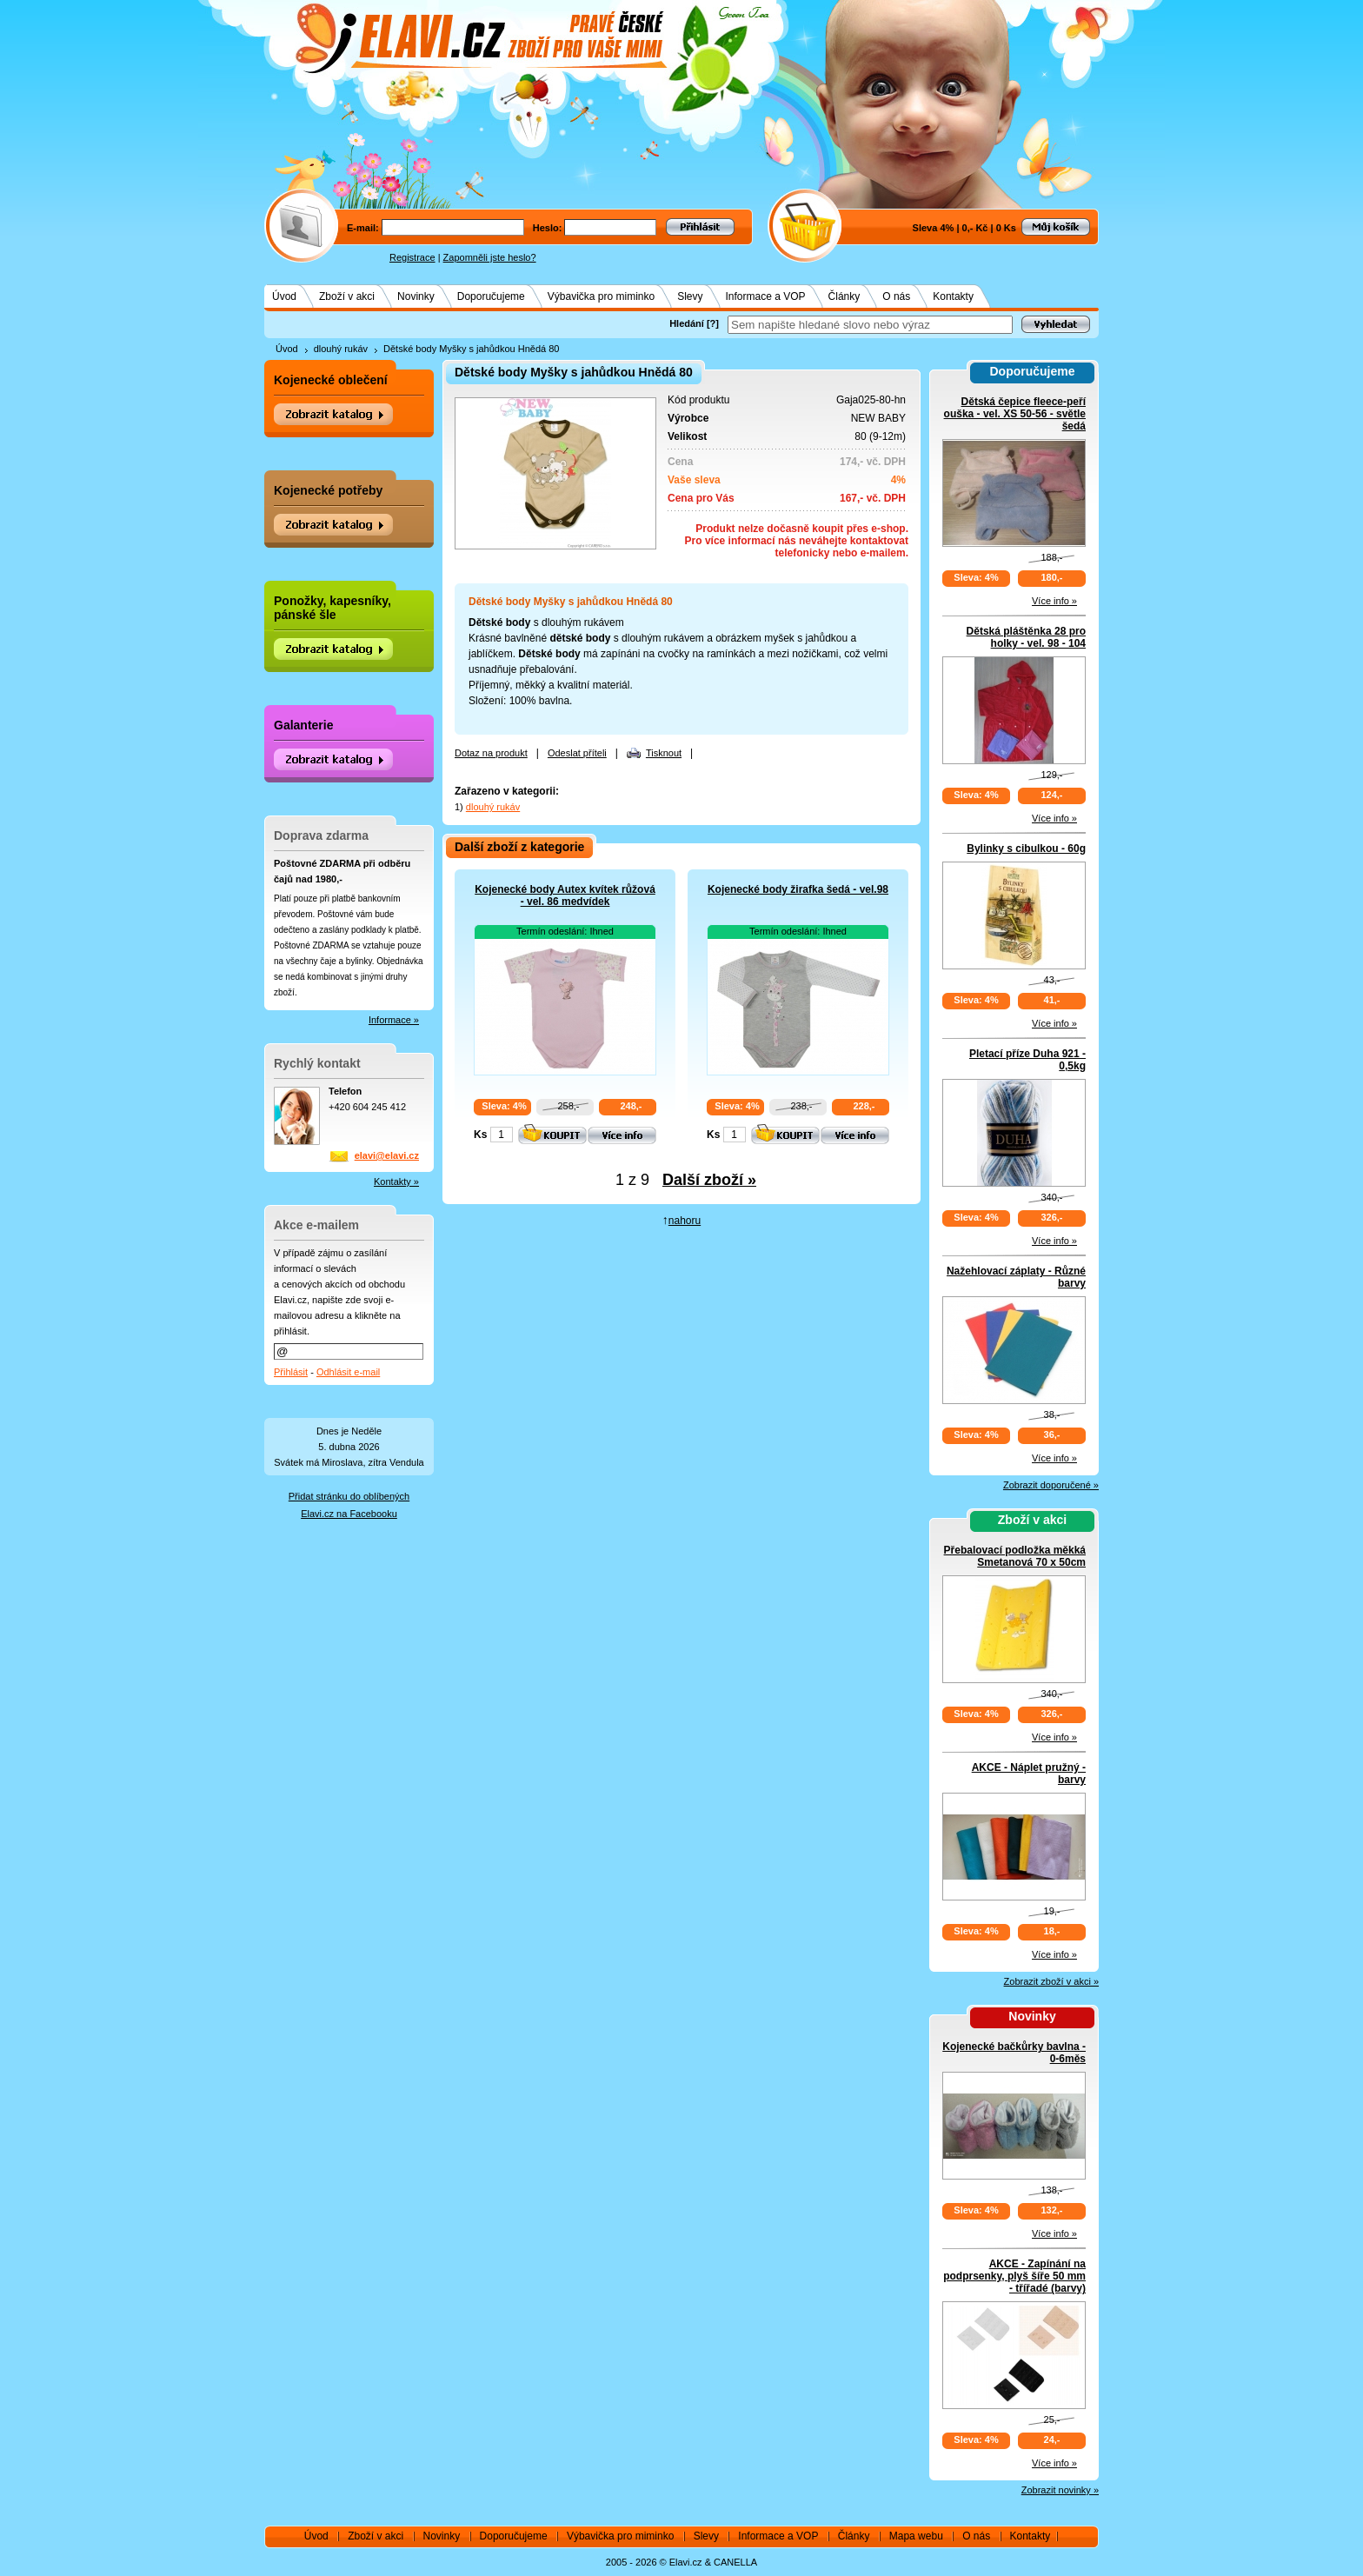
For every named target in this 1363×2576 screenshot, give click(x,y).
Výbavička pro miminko (601, 296)
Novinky (416, 296)
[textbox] (870, 325)
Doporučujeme (491, 296)
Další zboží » (709, 1179)
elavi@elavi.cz (387, 1155)
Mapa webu (916, 2536)
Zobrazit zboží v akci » (1051, 1981)
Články (844, 296)
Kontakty (953, 296)
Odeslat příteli (577, 753)
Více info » (1054, 601)
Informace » (394, 1020)
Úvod (284, 296)
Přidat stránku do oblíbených (349, 1496)
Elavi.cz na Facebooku (349, 1513)
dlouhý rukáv (341, 348)
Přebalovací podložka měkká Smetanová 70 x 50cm (1015, 1556)
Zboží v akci (347, 296)
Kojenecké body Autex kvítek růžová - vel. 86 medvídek (565, 895)
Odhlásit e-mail (348, 1372)
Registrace (412, 257)
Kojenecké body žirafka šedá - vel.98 (798, 889)
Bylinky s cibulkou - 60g (1026, 848)
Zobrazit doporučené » (1051, 1485)
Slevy (689, 296)
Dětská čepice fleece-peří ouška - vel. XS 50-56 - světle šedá (1015, 414)
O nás (896, 296)
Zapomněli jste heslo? (489, 257)
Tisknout (664, 753)
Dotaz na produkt (491, 753)
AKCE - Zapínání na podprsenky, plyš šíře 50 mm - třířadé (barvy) (1014, 2276)
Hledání (686, 323)
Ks (480, 1134)
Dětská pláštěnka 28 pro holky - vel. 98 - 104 (1026, 637)
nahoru (684, 1221)
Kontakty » (396, 1181)
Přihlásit (291, 1372)
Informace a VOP (766, 296)
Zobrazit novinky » (1060, 2490)
